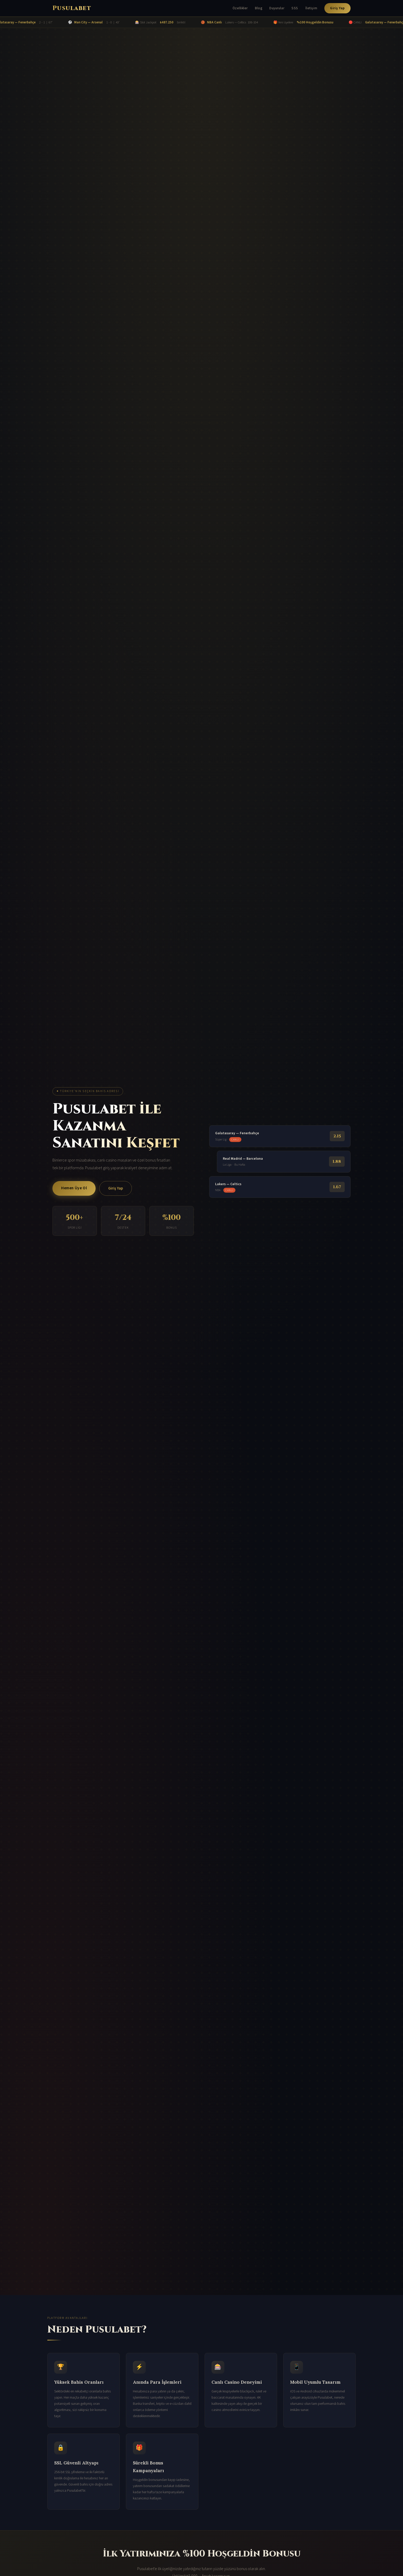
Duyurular (276, 8)
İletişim (311, 8)
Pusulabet (71, 8)
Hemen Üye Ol (74, 1188)
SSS (294, 8)
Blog (258, 8)
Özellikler (240, 8)
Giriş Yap (337, 8)
